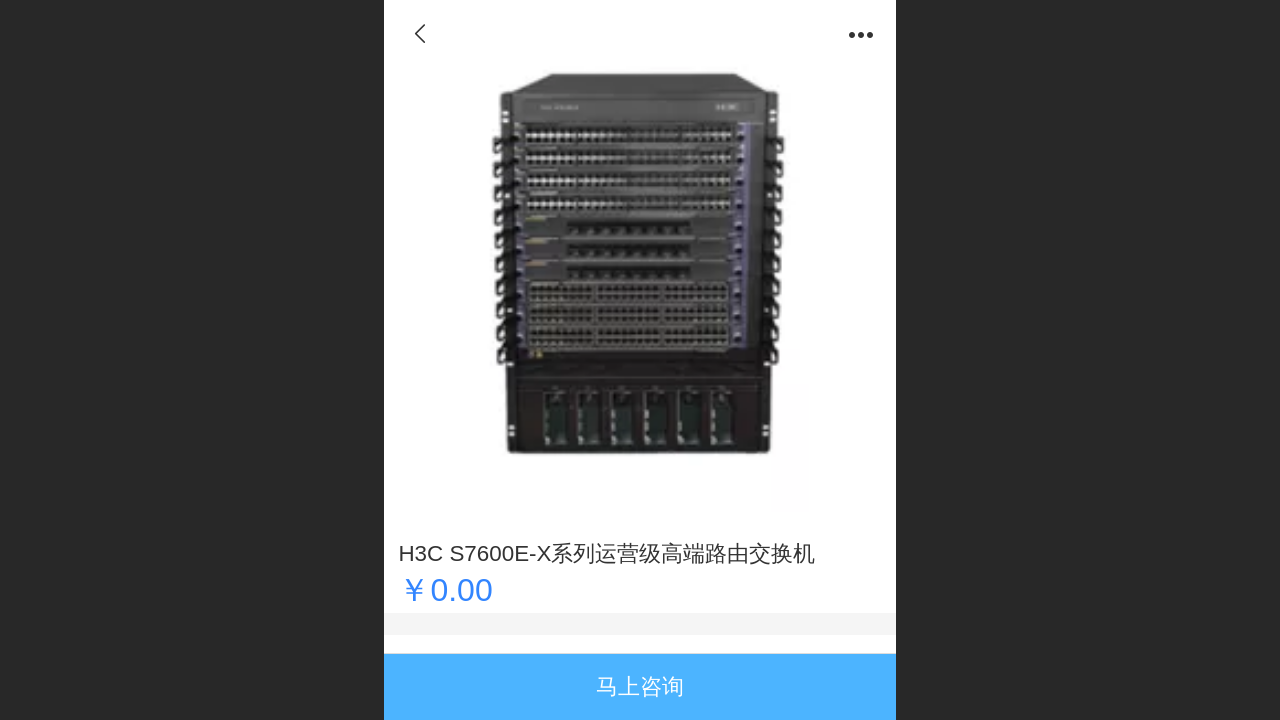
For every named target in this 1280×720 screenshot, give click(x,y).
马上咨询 (640, 686)
